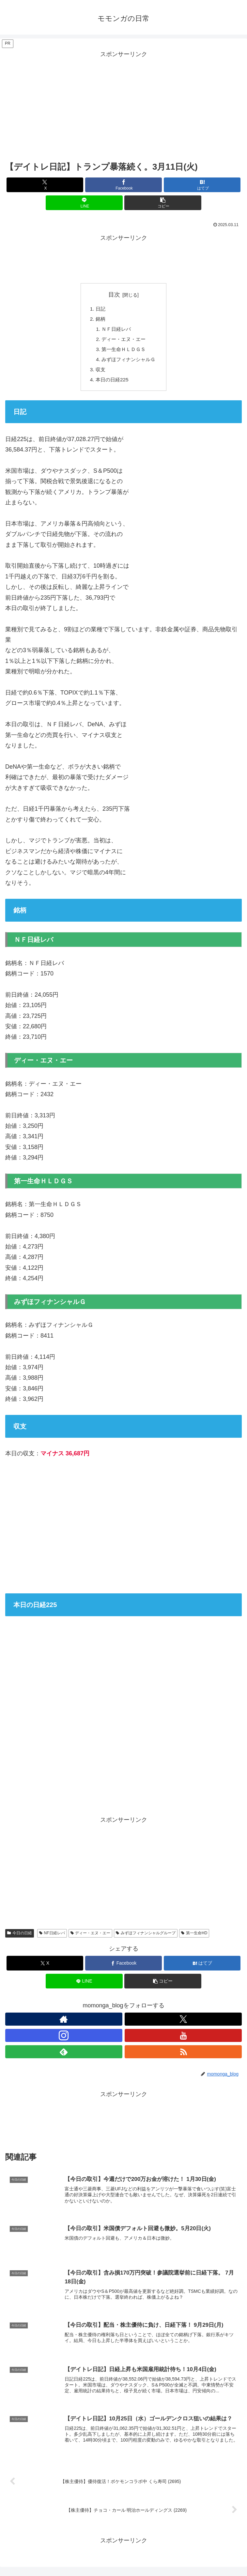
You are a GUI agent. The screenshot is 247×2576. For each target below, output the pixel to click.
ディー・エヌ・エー (123, 341)
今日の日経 (19, 1937)
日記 (99, 309)
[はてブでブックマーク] (202, 184)
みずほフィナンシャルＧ (129, 362)
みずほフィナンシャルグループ (146, 1937)
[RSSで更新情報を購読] (183, 2055)
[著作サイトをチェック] (63, 2023)
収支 (99, 373)
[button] (162, 202)
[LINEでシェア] (84, 202)
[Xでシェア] (45, 184)
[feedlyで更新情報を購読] (63, 2055)
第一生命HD (194, 1937)
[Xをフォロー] (183, 2023)
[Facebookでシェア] (123, 184)
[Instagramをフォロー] (63, 2039)
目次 (114, 294)
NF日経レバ (52, 1937)
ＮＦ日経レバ (115, 330)
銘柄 (99, 320)
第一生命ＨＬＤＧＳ (123, 351)
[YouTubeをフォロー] (183, 2039)
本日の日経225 (111, 383)
